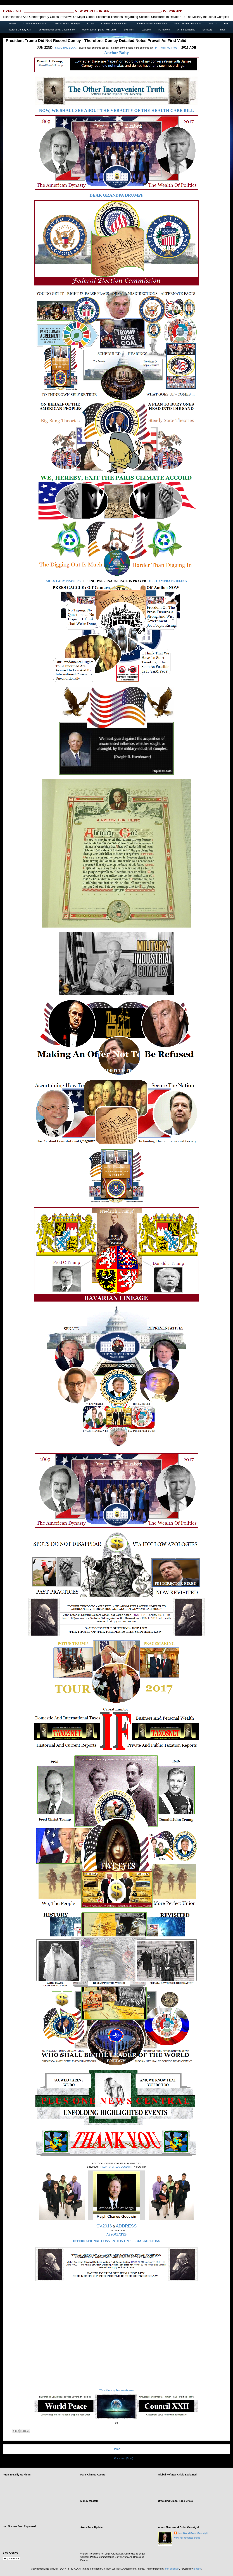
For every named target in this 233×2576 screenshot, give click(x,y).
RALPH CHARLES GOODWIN (116, 2166)
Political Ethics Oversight (67, 23)
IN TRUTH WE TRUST (167, 47)
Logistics (146, 29)
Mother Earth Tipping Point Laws (99, 29)
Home (12, 23)
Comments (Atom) (123, 2458)
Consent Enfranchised (34, 23)
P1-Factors (164, 29)
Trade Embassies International (150, 23)
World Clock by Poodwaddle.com (116, 2390)
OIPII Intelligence (186, 29)
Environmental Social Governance (57, 29)
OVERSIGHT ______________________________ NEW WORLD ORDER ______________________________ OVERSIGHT (92, 11)
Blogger (197, 2568)
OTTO (90, 23)
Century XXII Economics (114, 23)
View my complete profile (187, 2537)
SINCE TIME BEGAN (66, 47)
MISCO (213, 23)
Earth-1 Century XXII (20, 29)
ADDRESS (126, 2226)
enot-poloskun (172, 2568)
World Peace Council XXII (187, 23)
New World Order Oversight (193, 2533)
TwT (226, 23)
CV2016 (104, 2226)
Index (222, 29)
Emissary (207, 29)
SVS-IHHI (129, 29)
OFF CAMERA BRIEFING (168, 581)
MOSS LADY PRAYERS (63, 581)
